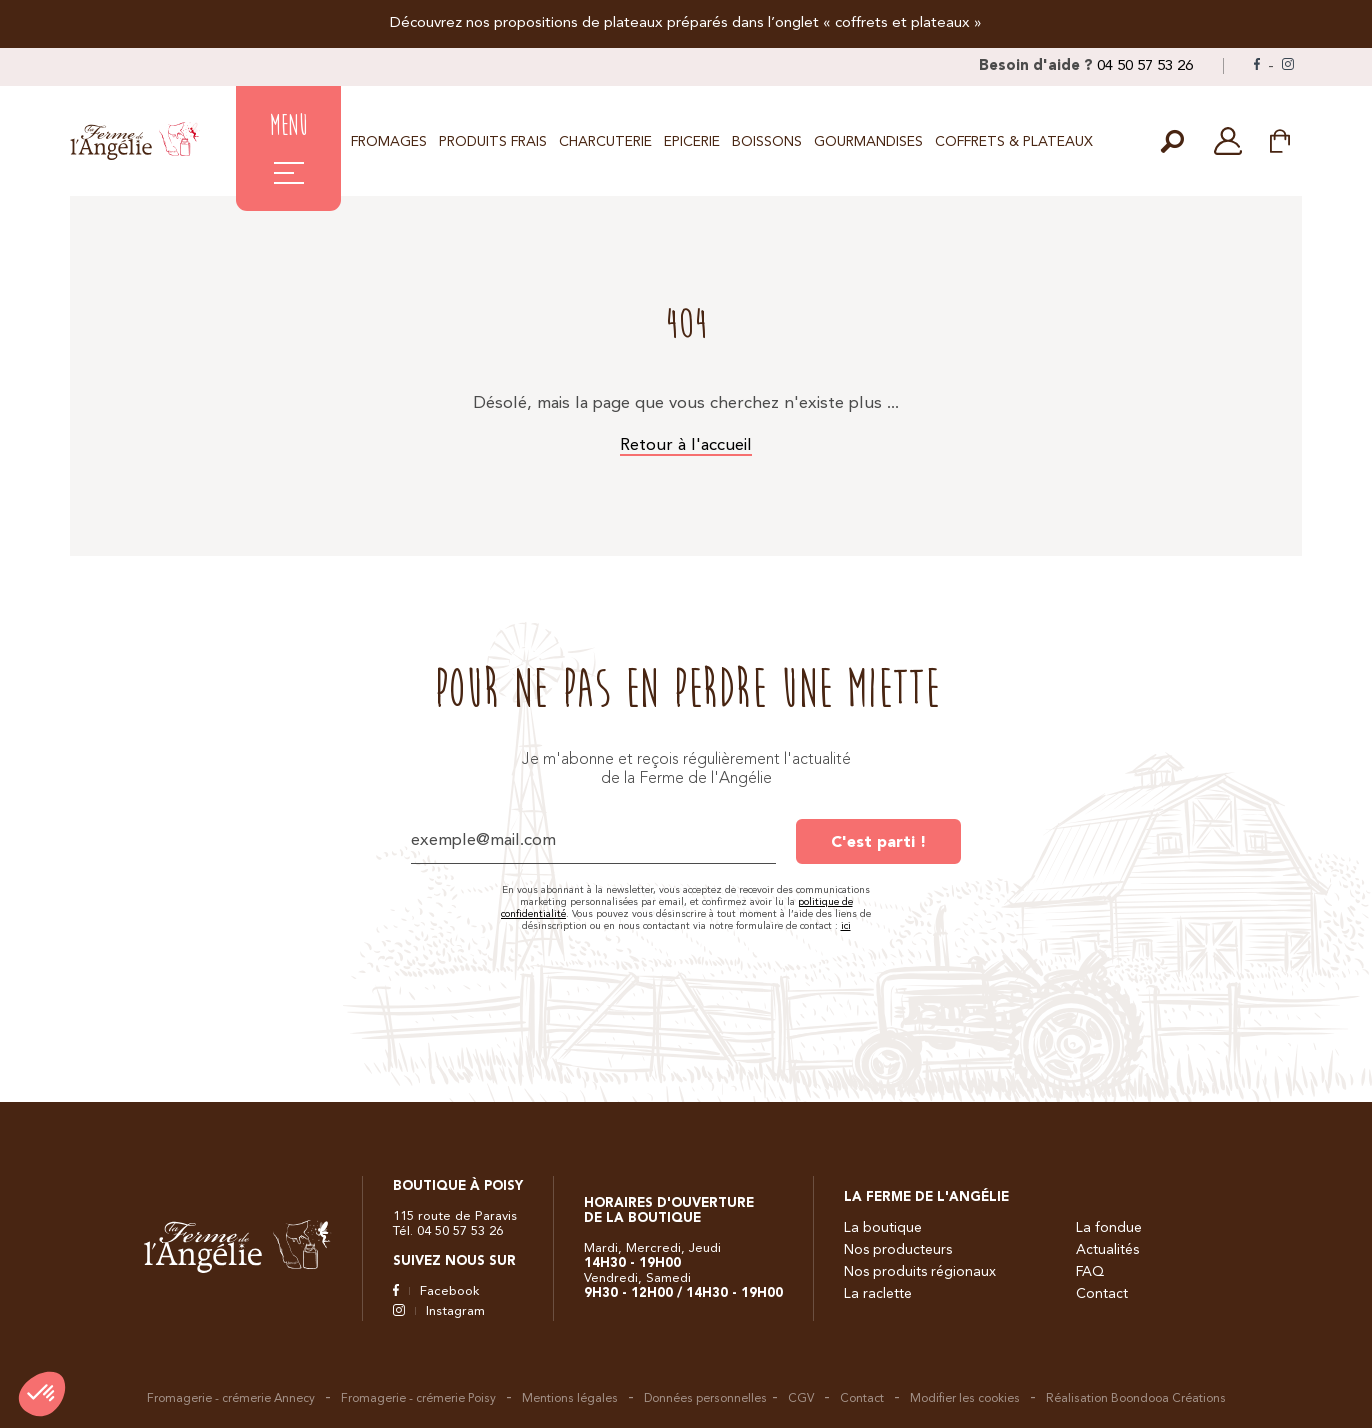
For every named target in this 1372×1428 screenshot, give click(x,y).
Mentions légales (570, 1399)
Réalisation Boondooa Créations (1136, 1399)
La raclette (878, 1294)
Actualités (1107, 1250)
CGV (801, 1399)
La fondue (1109, 1228)
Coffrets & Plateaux (1014, 142)
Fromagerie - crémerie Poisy (418, 1399)
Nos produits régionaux (920, 1272)
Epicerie (692, 142)
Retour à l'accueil (686, 445)
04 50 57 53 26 (1145, 66)
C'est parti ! (878, 843)
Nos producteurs (898, 1250)
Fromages (389, 142)
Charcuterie (605, 142)
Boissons (767, 142)
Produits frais (493, 142)
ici (846, 926)
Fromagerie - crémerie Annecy (231, 1399)
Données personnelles (705, 1399)
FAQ (1090, 1272)
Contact (1102, 1294)
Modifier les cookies (965, 1399)
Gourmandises (868, 142)
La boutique (883, 1228)
